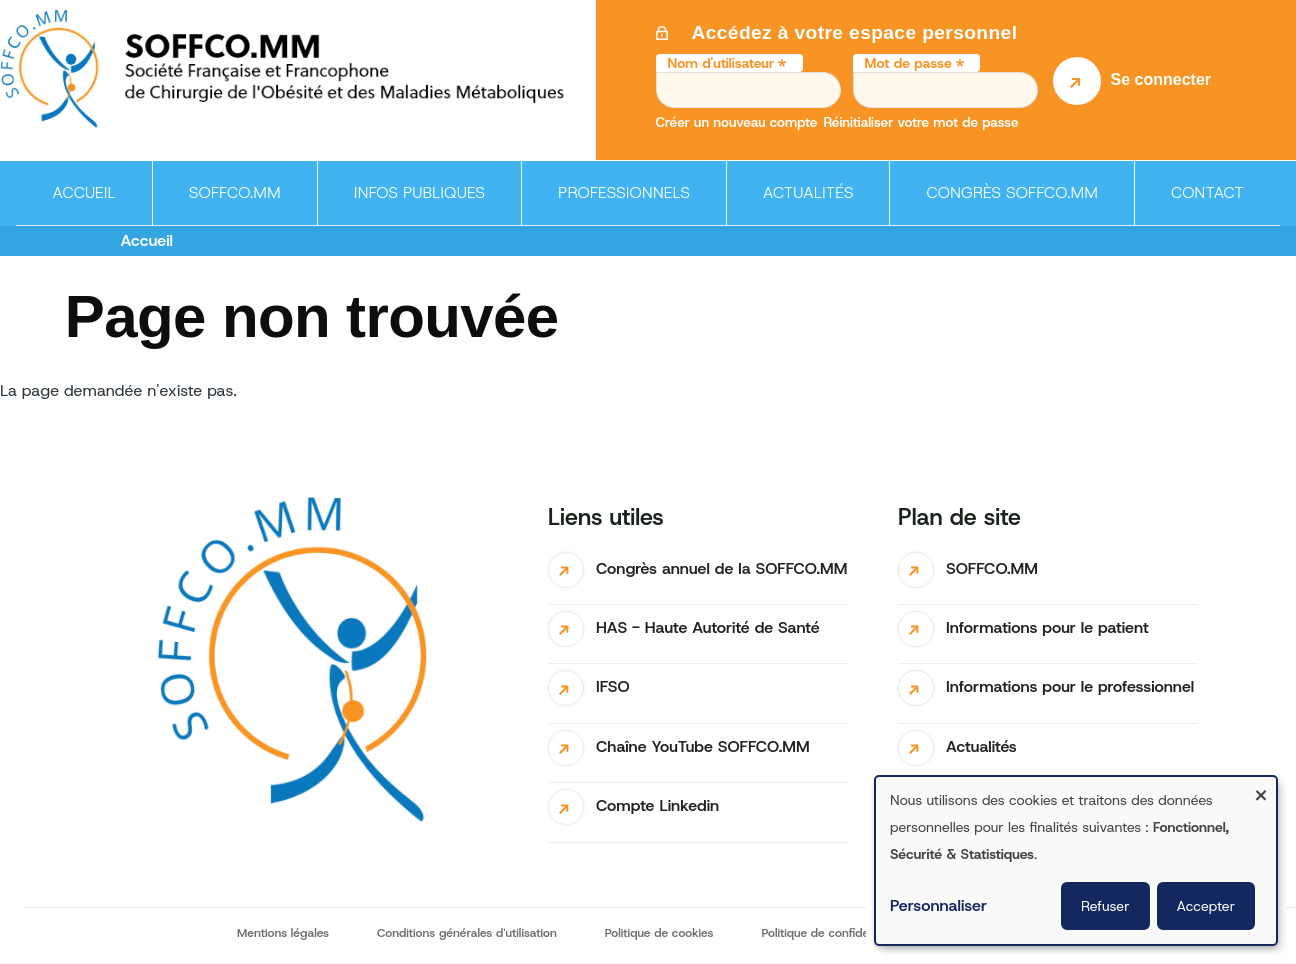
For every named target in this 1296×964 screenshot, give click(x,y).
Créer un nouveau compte (737, 122)
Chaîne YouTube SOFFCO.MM (703, 746)
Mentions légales (283, 933)
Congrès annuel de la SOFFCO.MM (721, 568)
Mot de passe (908, 63)
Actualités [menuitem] (808, 192)
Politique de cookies (659, 933)
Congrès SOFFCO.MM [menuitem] (1011, 192)
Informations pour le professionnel (1070, 686)
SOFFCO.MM (992, 568)
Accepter (1206, 906)
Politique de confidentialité (833, 933)
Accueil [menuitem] (84, 192)
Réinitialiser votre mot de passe (920, 122)
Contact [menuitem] (1207, 192)
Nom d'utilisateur (721, 63)
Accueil (147, 240)
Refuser (1105, 906)
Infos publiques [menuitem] (413, 203)
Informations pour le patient (1047, 627)
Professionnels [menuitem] (618, 203)
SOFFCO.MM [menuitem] (229, 203)
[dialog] (1076, 860)
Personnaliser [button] (938, 905)
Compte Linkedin (657, 805)
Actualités (981, 746)
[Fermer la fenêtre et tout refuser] (1261, 789)
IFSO (613, 686)
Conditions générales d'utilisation (467, 933)
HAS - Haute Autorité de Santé (708, 627)
